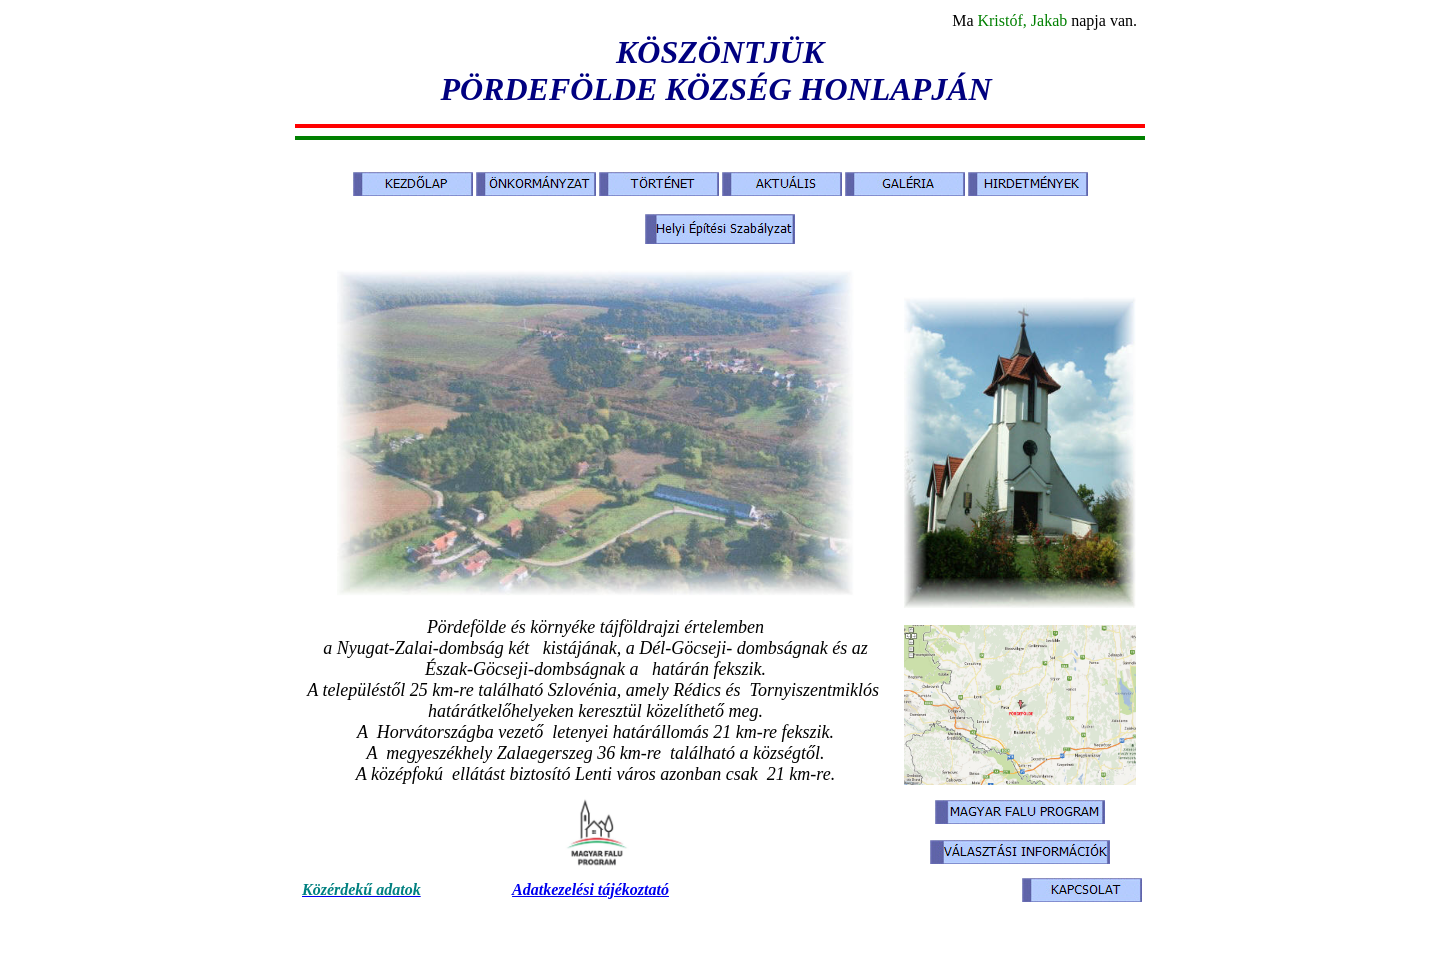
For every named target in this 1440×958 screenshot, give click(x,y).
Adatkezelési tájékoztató (590, 889)
